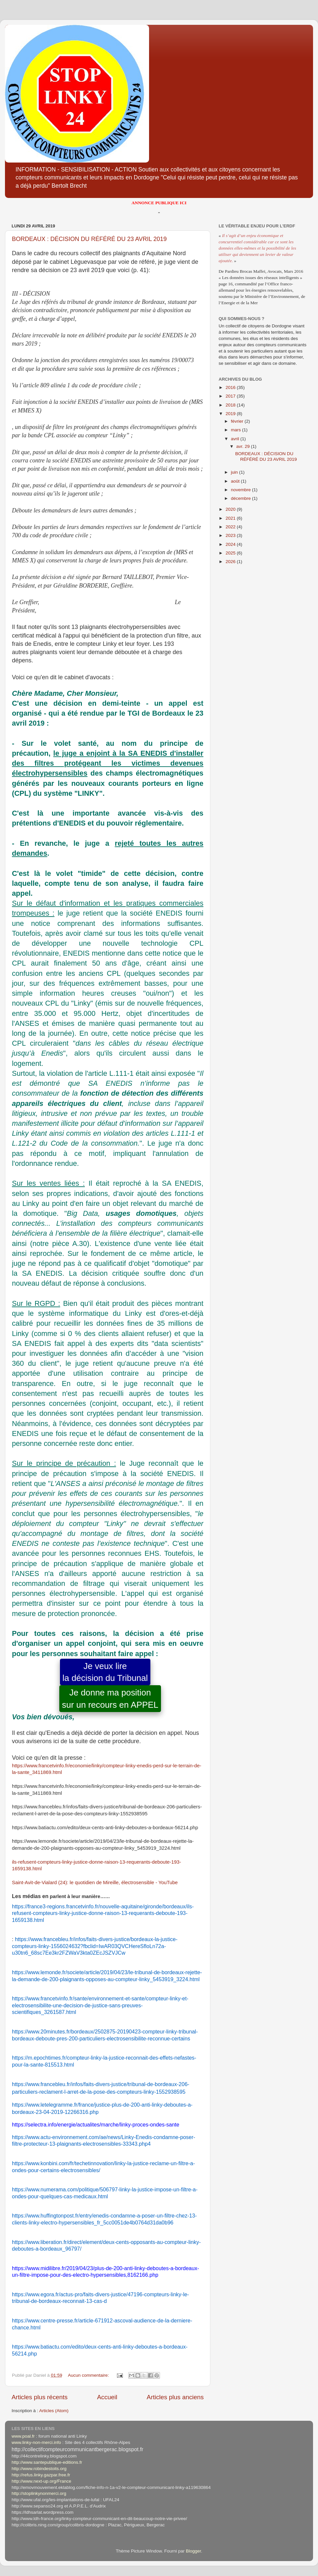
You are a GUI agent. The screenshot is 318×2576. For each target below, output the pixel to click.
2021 (231, 518)
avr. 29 (243, 446)
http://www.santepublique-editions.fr (47, 2462)
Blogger (193, 2551)
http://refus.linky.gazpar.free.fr (41, 2474)
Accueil (107, 2397)
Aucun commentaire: (89, 2375)
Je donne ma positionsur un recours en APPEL (110, 1698)
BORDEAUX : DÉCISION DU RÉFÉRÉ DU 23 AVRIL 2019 (89, 239)
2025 (231, 552)
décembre (241, 498)
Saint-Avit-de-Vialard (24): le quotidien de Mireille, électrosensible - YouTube (95, 1882)
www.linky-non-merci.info (36, 2442)
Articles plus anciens (175, 2397)
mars (236, 429)
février (237, 421)
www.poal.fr (23, 2436)
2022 (231, 526)
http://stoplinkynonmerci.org (39, 2493)
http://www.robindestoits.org (39, 2468)
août (236, 481)
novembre (241, 489)
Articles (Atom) (54, 2410)
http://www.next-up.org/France (41, 2481)
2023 (231, 535)
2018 (231, 405)
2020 (231, 509)
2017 (231, 396)
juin (235, 472)
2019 (231, 413)
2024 (231, 544)
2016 (231, 387)
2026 (231, 561)
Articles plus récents (40, 2397)
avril (235, 438)
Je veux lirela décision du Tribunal (105, 1672)
